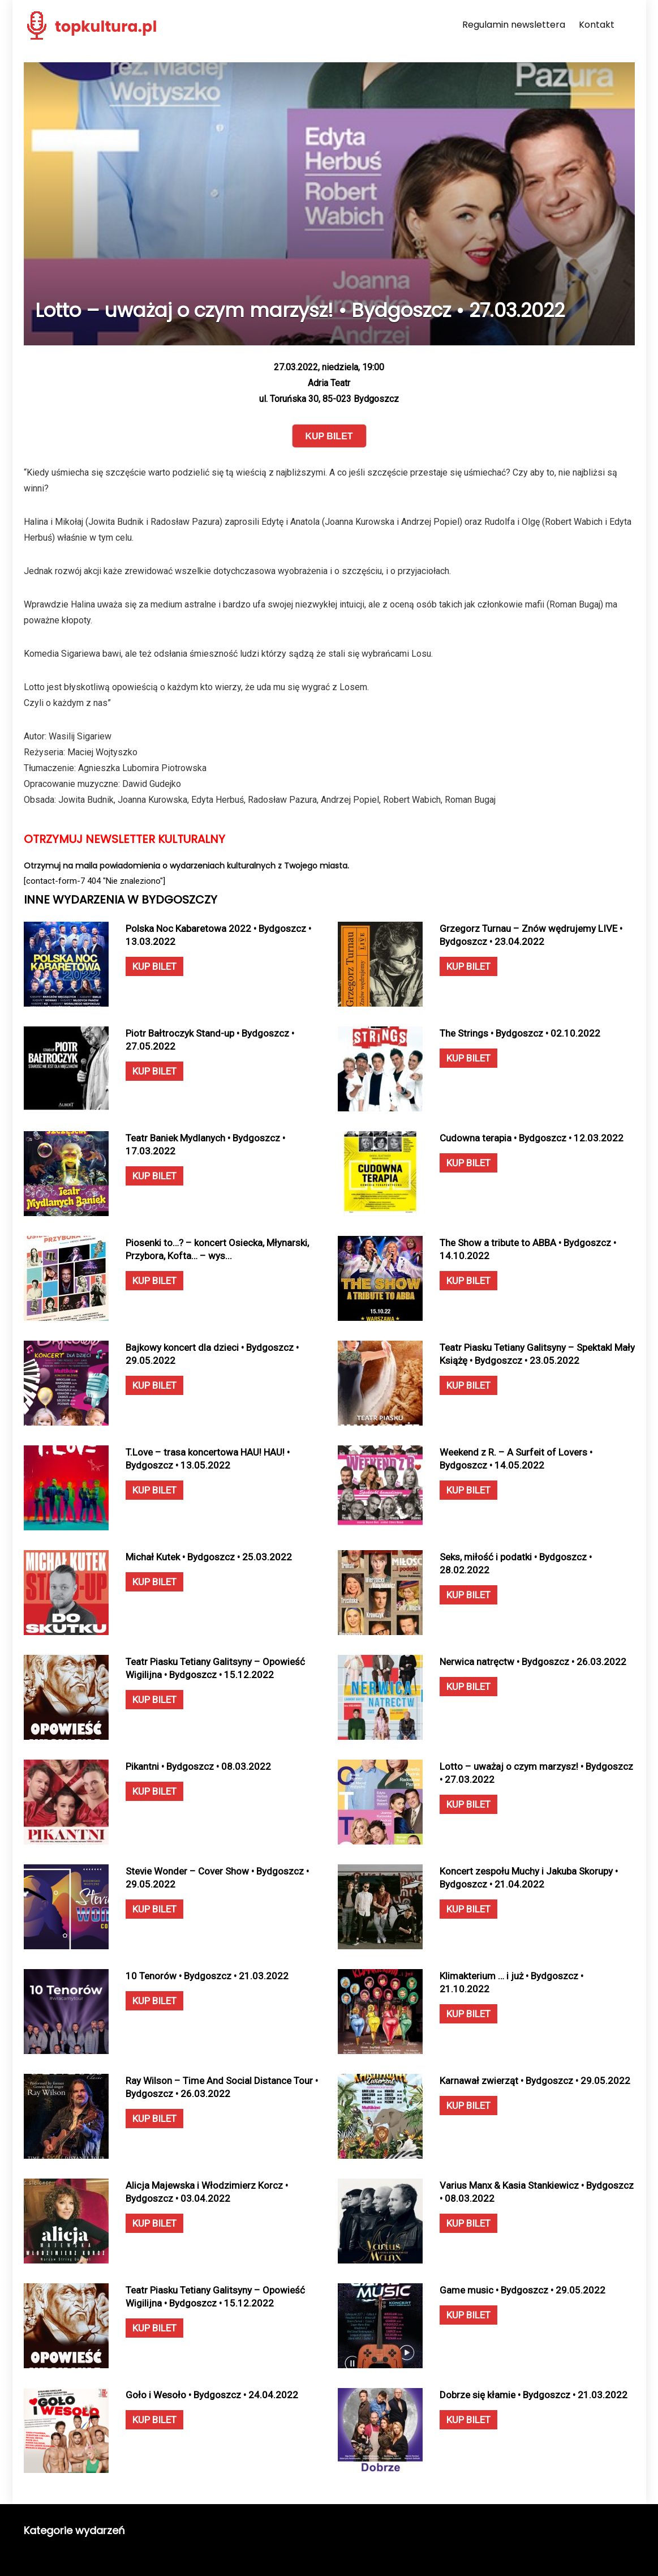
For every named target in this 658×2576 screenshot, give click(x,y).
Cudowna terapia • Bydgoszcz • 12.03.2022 (531, 1138)
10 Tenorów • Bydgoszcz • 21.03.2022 (207, 1976)
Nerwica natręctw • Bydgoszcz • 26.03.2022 (533, 1661)
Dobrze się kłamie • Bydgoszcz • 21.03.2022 (533, 2394)
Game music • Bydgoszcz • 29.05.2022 (522, 2290)
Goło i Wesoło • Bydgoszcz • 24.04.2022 (212, 2394)
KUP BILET (154, 966)
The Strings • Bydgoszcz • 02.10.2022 (520, 1033)
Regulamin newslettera (513, 24)
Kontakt (596, 24)
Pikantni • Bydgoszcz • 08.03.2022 (198, 1766)
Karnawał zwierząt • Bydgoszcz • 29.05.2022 (535, 2080)
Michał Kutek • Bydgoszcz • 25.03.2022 (209, 1557)
